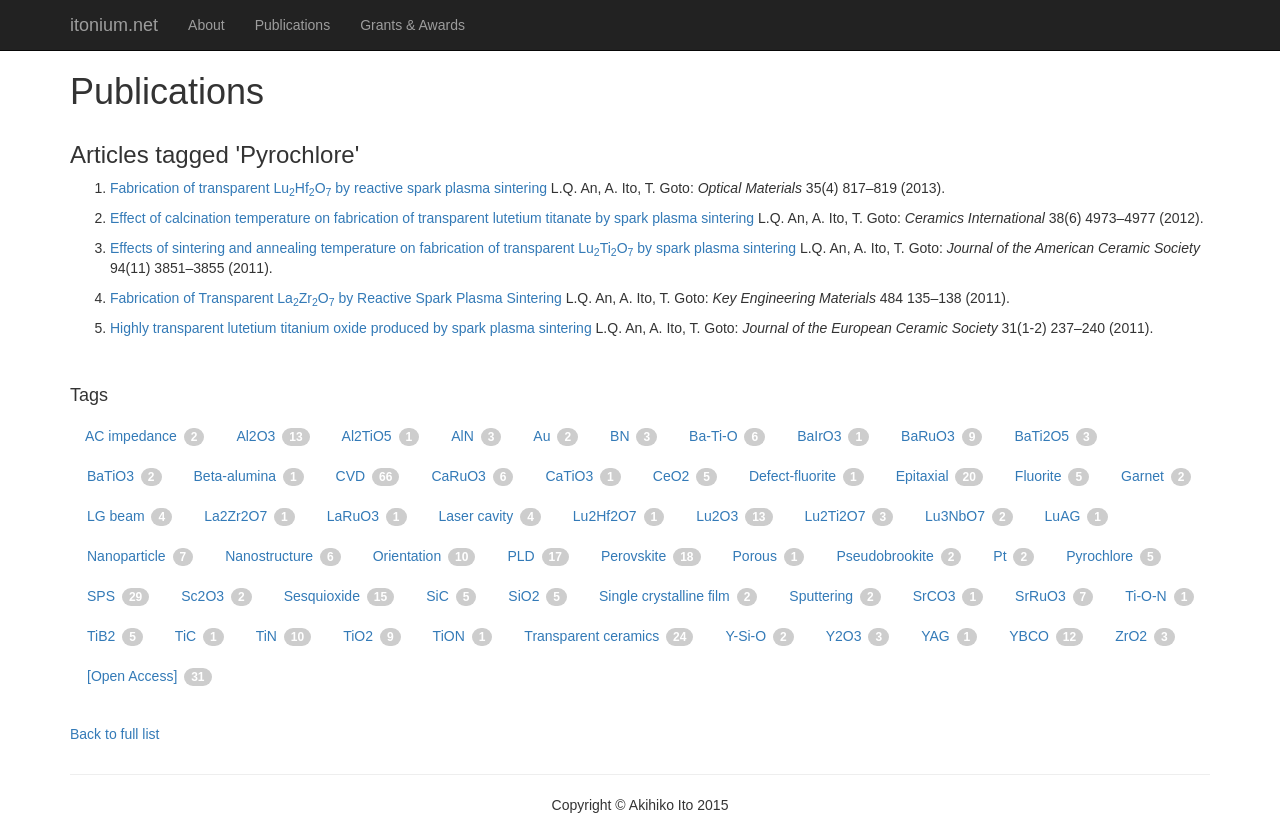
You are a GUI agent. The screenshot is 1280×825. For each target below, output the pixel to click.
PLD (537, 557)
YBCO (1046, 637)
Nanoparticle (140, 557)
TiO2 (371, 637)
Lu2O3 (734, 517)
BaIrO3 (833, 437)
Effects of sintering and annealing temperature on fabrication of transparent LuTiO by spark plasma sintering (453, 248)
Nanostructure (283, 557)
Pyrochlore (1113, 557)
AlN (476, 437)
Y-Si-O (759, 637)
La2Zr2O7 (249, 517)
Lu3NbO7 (969, 517)
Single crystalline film (678, 597)
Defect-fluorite (806, 477)
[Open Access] (149, 677)
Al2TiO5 (381, 437)
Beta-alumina (249, 477)
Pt (1013, 557)
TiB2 (115, 637)
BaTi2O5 (1055, 437)
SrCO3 (948, 597)
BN (633, 437)
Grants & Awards (412, 25)
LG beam (129, 517)
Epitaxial (939, 477)
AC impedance (144, 437)
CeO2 (685, 477)
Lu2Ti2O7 (849, 517)
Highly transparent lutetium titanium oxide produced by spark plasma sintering (351, 328)
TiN (284, 637)
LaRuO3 (367, 517)
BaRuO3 (941, 437)
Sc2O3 (216, 597)
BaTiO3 (124, 477)
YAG (949, 637)
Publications (293, 25)
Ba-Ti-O (727, 437)
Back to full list (114, 734)
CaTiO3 (582, 477)
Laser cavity (490, 517)
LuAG (1076, 517)
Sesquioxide (339, 597)
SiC (451, 597)
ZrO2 (1144, 637)
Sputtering (834, 597)
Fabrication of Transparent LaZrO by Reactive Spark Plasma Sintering (336, 298)
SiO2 (537, 597)
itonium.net (114, 25)
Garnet (1156, 477)
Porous (769, 557)
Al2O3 (272, 437)
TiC (199, 637)
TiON (463, 637)
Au (555, 437)
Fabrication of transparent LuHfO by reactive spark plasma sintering (328, 188)
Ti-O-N (1159, 597)
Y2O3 (857, 637)
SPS (118, 597)
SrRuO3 (1054, 597)
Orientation (424, 557)
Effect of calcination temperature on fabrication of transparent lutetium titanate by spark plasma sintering (432, 218)
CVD (368, 477)
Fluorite (1052, 477)
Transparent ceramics (608, 637)
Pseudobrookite (898, 557)
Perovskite (651, 557)
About (206, 25)
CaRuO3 (472, 477)
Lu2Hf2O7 (618, 517)
